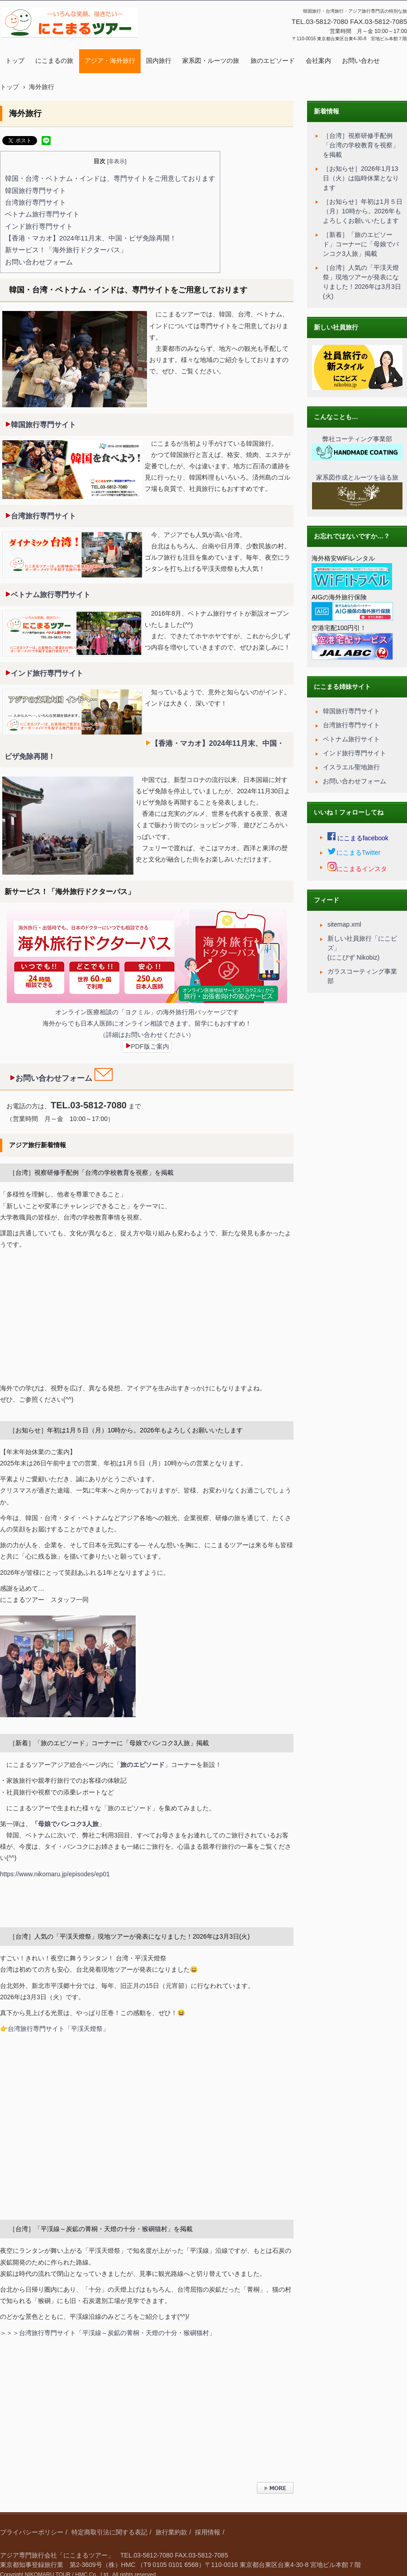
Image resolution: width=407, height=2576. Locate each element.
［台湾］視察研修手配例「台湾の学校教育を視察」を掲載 (91, 1172)
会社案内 (318, 60)
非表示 (117, 161)
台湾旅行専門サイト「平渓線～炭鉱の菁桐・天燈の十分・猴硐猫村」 (117, 2332)
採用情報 (207, 2532)
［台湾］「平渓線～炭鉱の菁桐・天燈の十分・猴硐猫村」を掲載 (101, 2228)
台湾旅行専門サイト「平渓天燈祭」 (58, 2028)
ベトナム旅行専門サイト (42, 214)
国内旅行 (158, 60)
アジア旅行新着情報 (37, 1145)
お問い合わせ (361, 60)
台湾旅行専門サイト (35, 202)
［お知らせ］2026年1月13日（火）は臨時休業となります (361, 178)
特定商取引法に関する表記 (109, 2532)
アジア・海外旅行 (110, 60)
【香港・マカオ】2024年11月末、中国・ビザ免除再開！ (90, 238)
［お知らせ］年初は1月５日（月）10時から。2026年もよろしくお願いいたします (126, 1430)
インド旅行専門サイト (39, 226)
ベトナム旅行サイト (351, 739)
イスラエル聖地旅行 (351, 767)
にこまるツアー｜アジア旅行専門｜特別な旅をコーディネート (68, 46)
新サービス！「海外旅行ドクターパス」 (66, 250)
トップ (14, 60)
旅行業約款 (171, 2532)
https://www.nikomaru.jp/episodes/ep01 (55, 1874)
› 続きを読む (275, 2498)
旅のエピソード (273, 60)
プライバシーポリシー (31, 2532)
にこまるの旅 (54, 60)
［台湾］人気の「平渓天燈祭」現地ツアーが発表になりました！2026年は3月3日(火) (129, 1936)
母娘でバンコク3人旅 (68, 1823)
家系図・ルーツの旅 (210, 60)
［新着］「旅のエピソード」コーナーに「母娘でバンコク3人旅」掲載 (109, 1743)
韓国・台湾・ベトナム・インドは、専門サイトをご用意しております (110, 178)
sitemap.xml (344, 924)
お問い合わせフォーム (39, 262)
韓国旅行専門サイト (35, 190)
